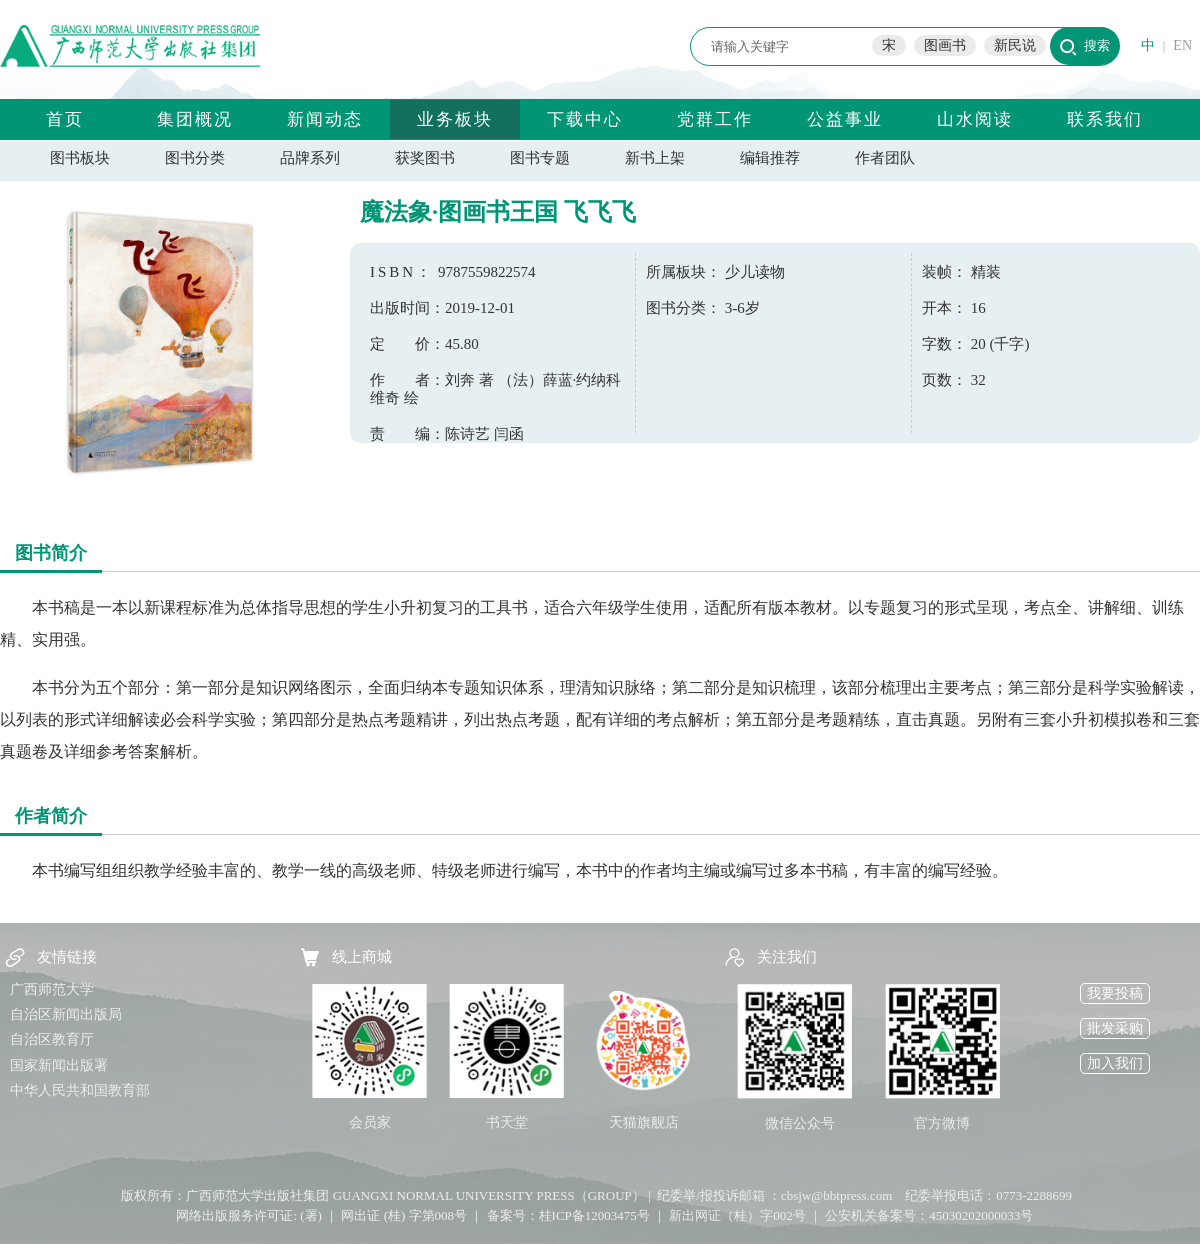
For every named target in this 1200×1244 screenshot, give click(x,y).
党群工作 (715, 119)
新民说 (1015, 45)
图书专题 (540, 158)
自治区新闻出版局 (66, 1014)
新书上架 (655, 158)
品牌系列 (310, 158)
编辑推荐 (770, 158)
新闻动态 (325, 119)
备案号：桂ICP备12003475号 (568, 1215)
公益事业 (845, 119)
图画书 (945, 45)
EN (1182, 45)
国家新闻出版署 (59, 1065)
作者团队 (885, 158)
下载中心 (585, 119)
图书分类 (195, 158)
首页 (65, 119)
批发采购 (1115, 1028)
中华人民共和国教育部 (80, 1090)
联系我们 (1105, 119)
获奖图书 (425, 158)
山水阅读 (975, 119)
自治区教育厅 (52, 1039)
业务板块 (455, 119)
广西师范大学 (52, 989)
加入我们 (1115, 1063)
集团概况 (195, 119)
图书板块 (80, 158)
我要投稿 (1115, 993)
